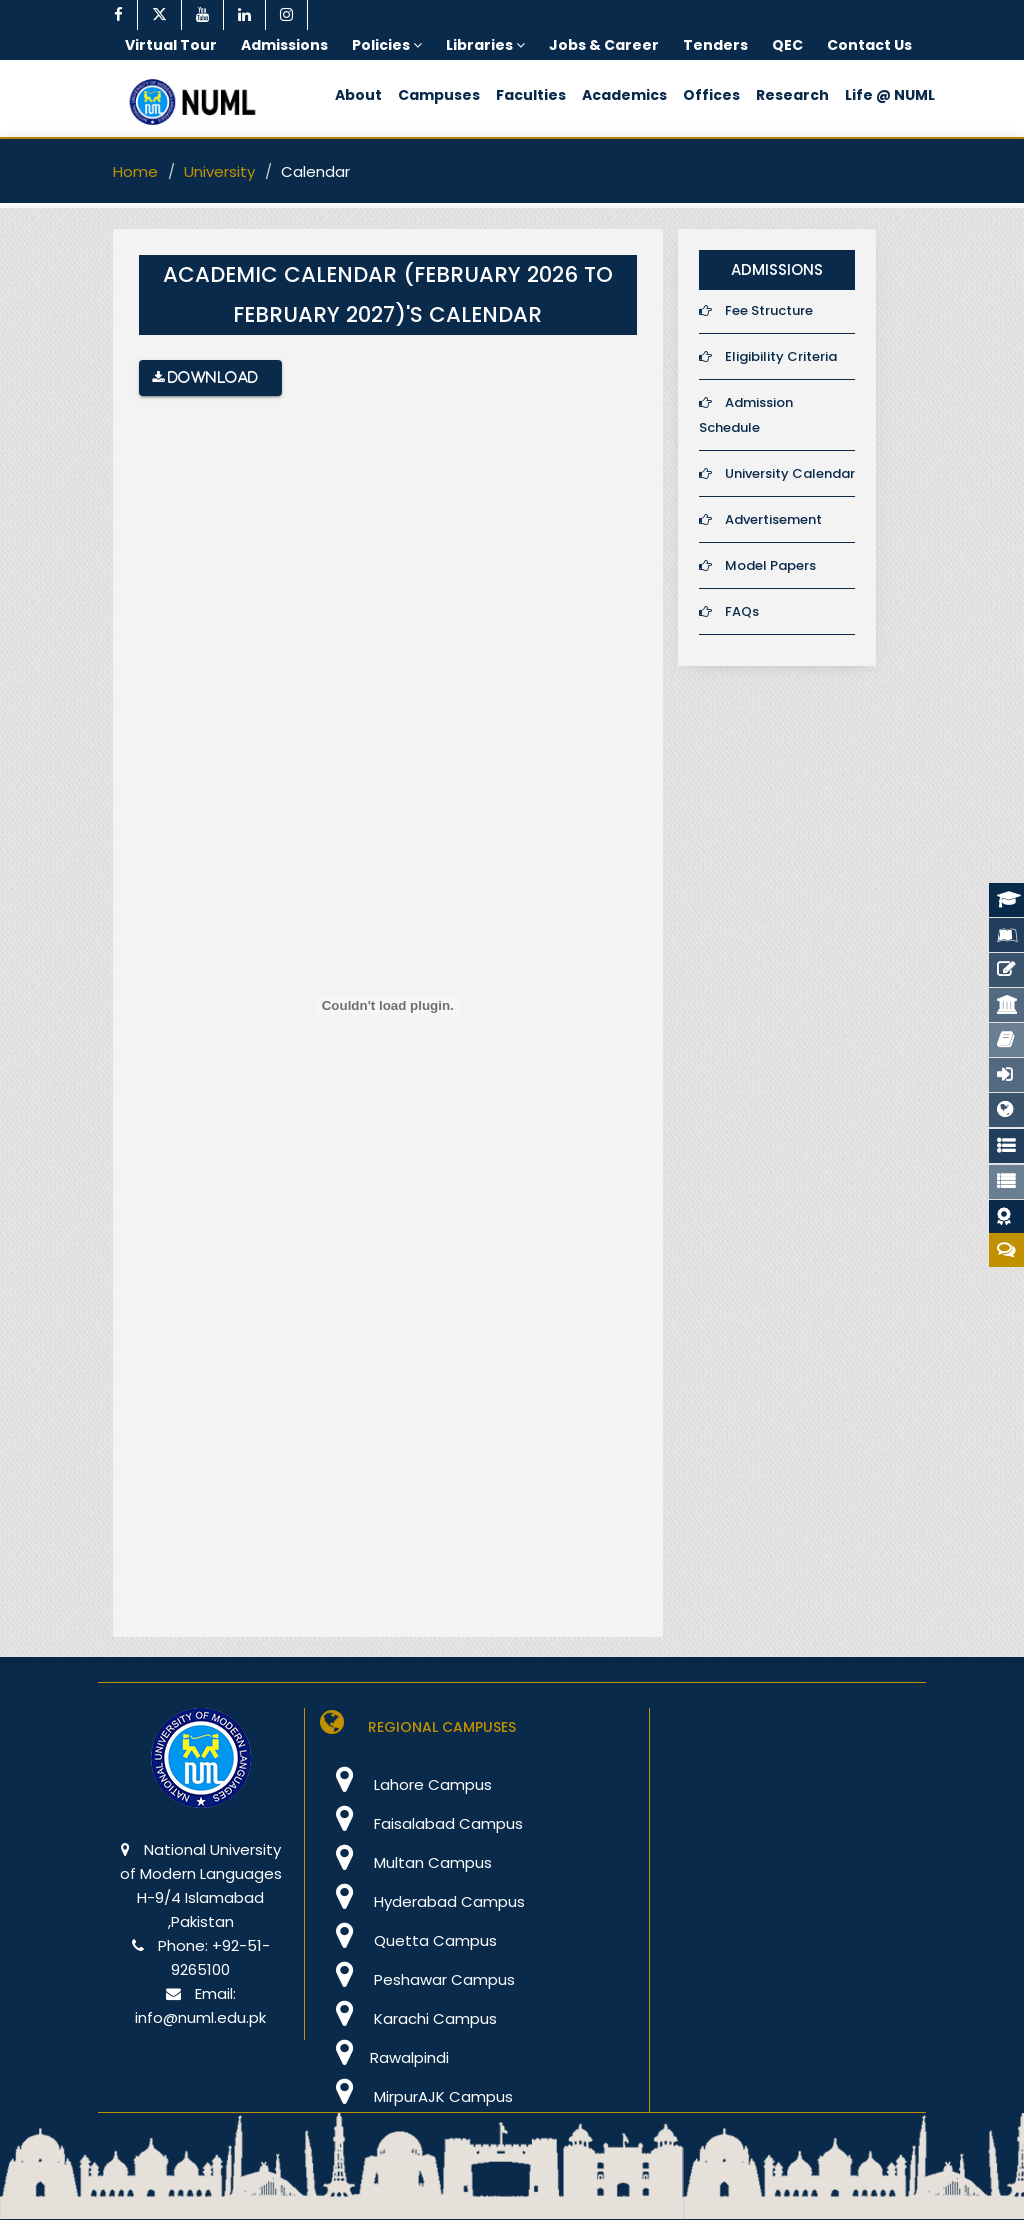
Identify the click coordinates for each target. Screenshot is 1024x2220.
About (358, 95)
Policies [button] (387, 45)
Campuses (439, 95)
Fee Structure (756, 310)
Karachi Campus (408, 2018)
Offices (711, 95)
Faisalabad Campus (421, 1823)
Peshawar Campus (417, 1979)
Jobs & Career (604, 45)
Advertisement (760, 519)
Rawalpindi (384, 2057)
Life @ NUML (890, 95)
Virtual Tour (171, 45)
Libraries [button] (485, 45)
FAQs (729, 611)
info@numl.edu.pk (200, 2017)
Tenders (715, 45)
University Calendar (777, 473)
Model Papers (757, 565)
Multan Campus (406, 1862)
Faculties (531, 95)
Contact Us (869, 45)
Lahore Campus (406, 1784)
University (219, 171)
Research (792, 95)
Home (135, 171)
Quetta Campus (408, 1940)
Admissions (284, 45)
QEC (787, 45)
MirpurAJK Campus (416, 2096)
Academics (624, 95)
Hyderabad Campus (422, 1901)
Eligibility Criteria (768, 356)
